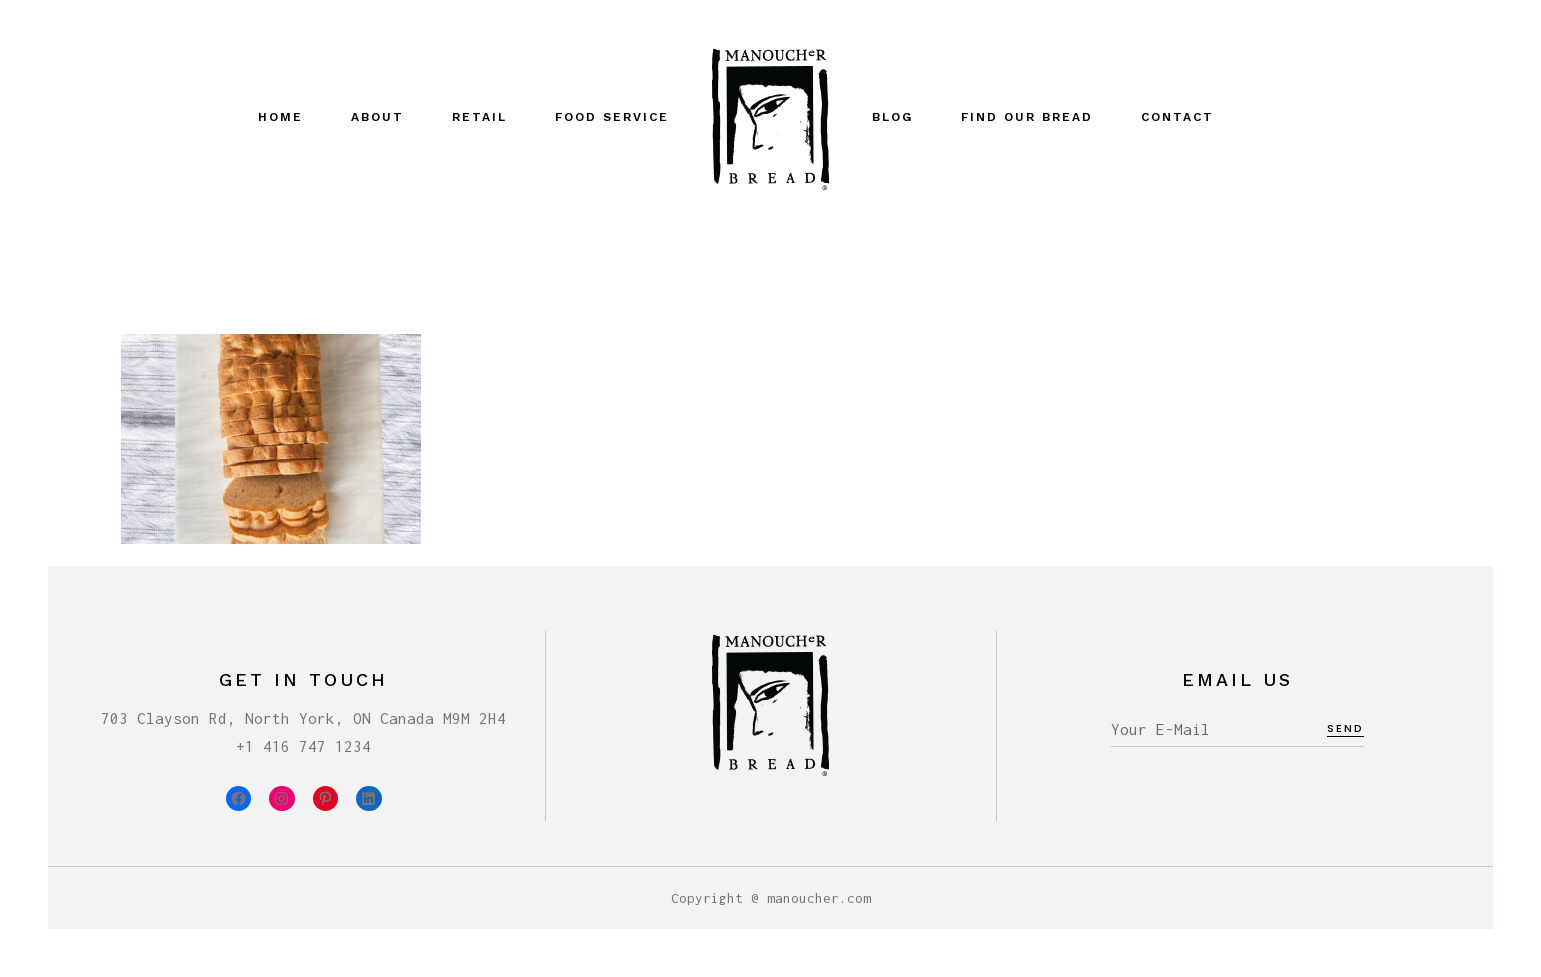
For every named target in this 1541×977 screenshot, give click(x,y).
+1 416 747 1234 (303, 746)
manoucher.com (819, 898)
